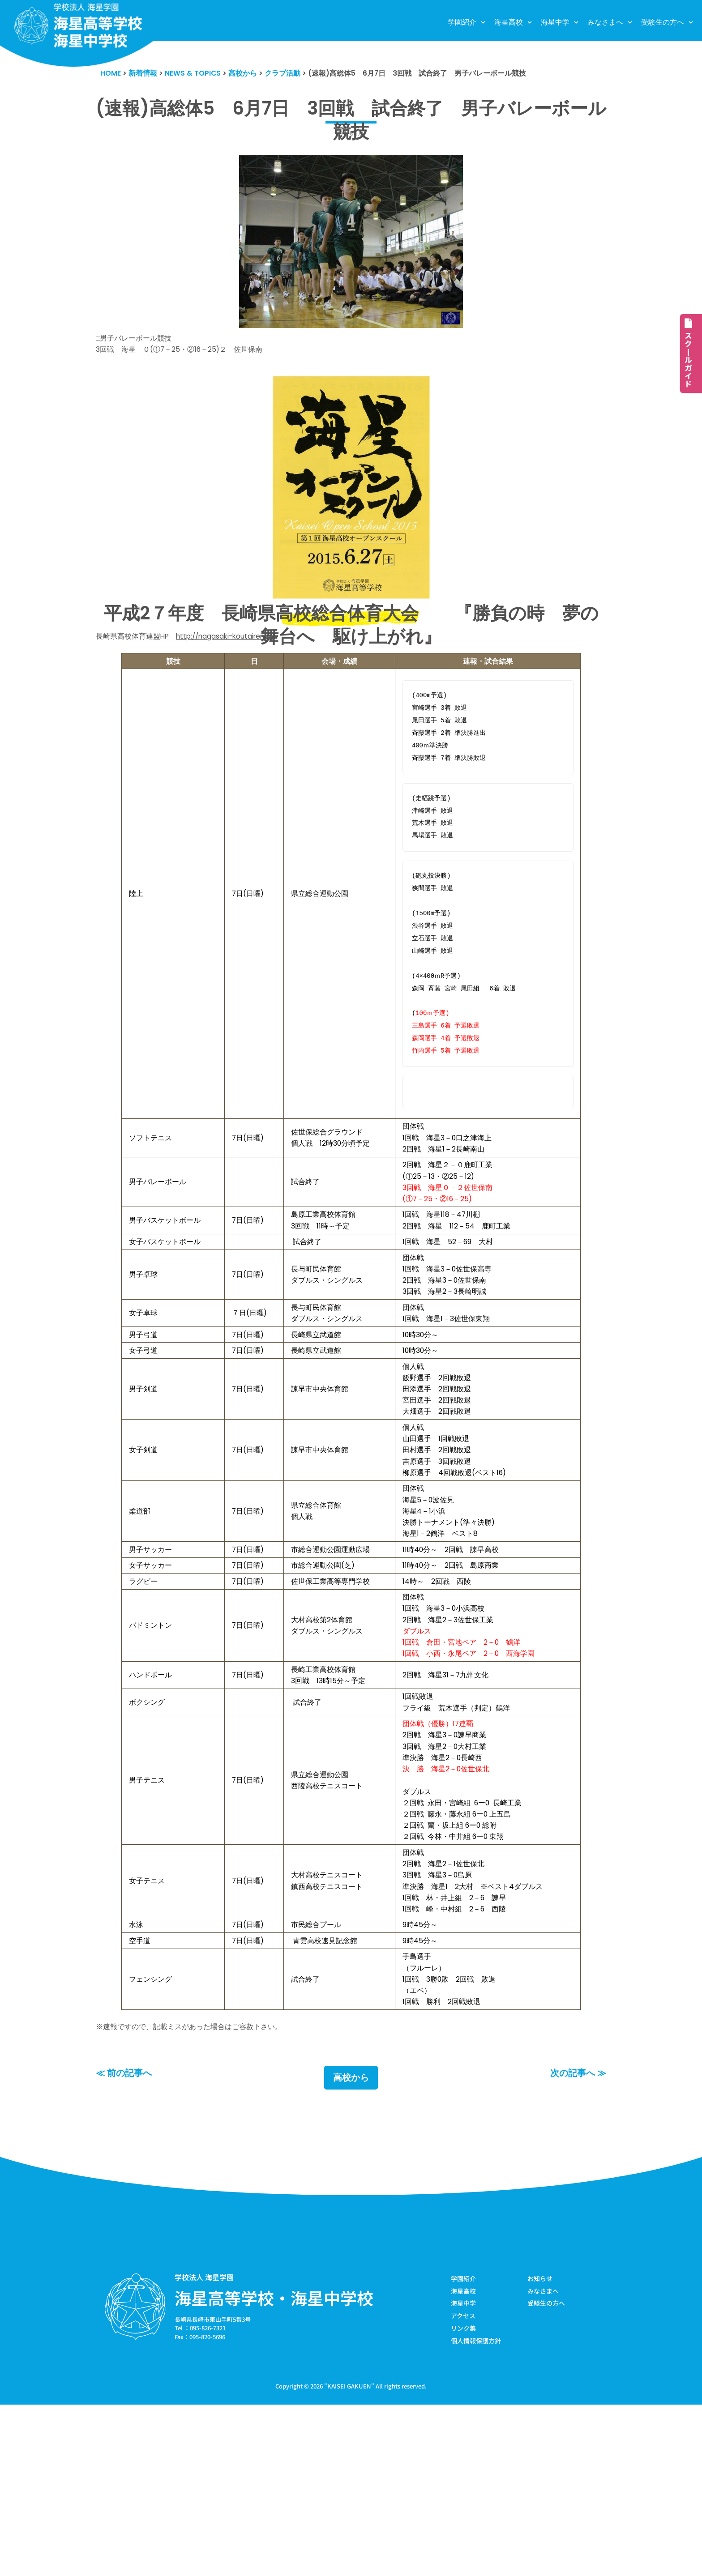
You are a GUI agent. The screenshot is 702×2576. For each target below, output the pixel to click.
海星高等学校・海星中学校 (274, 2466)
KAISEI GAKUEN (349, 2557)
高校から (351, 2246)
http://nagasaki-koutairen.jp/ (237, 644)
